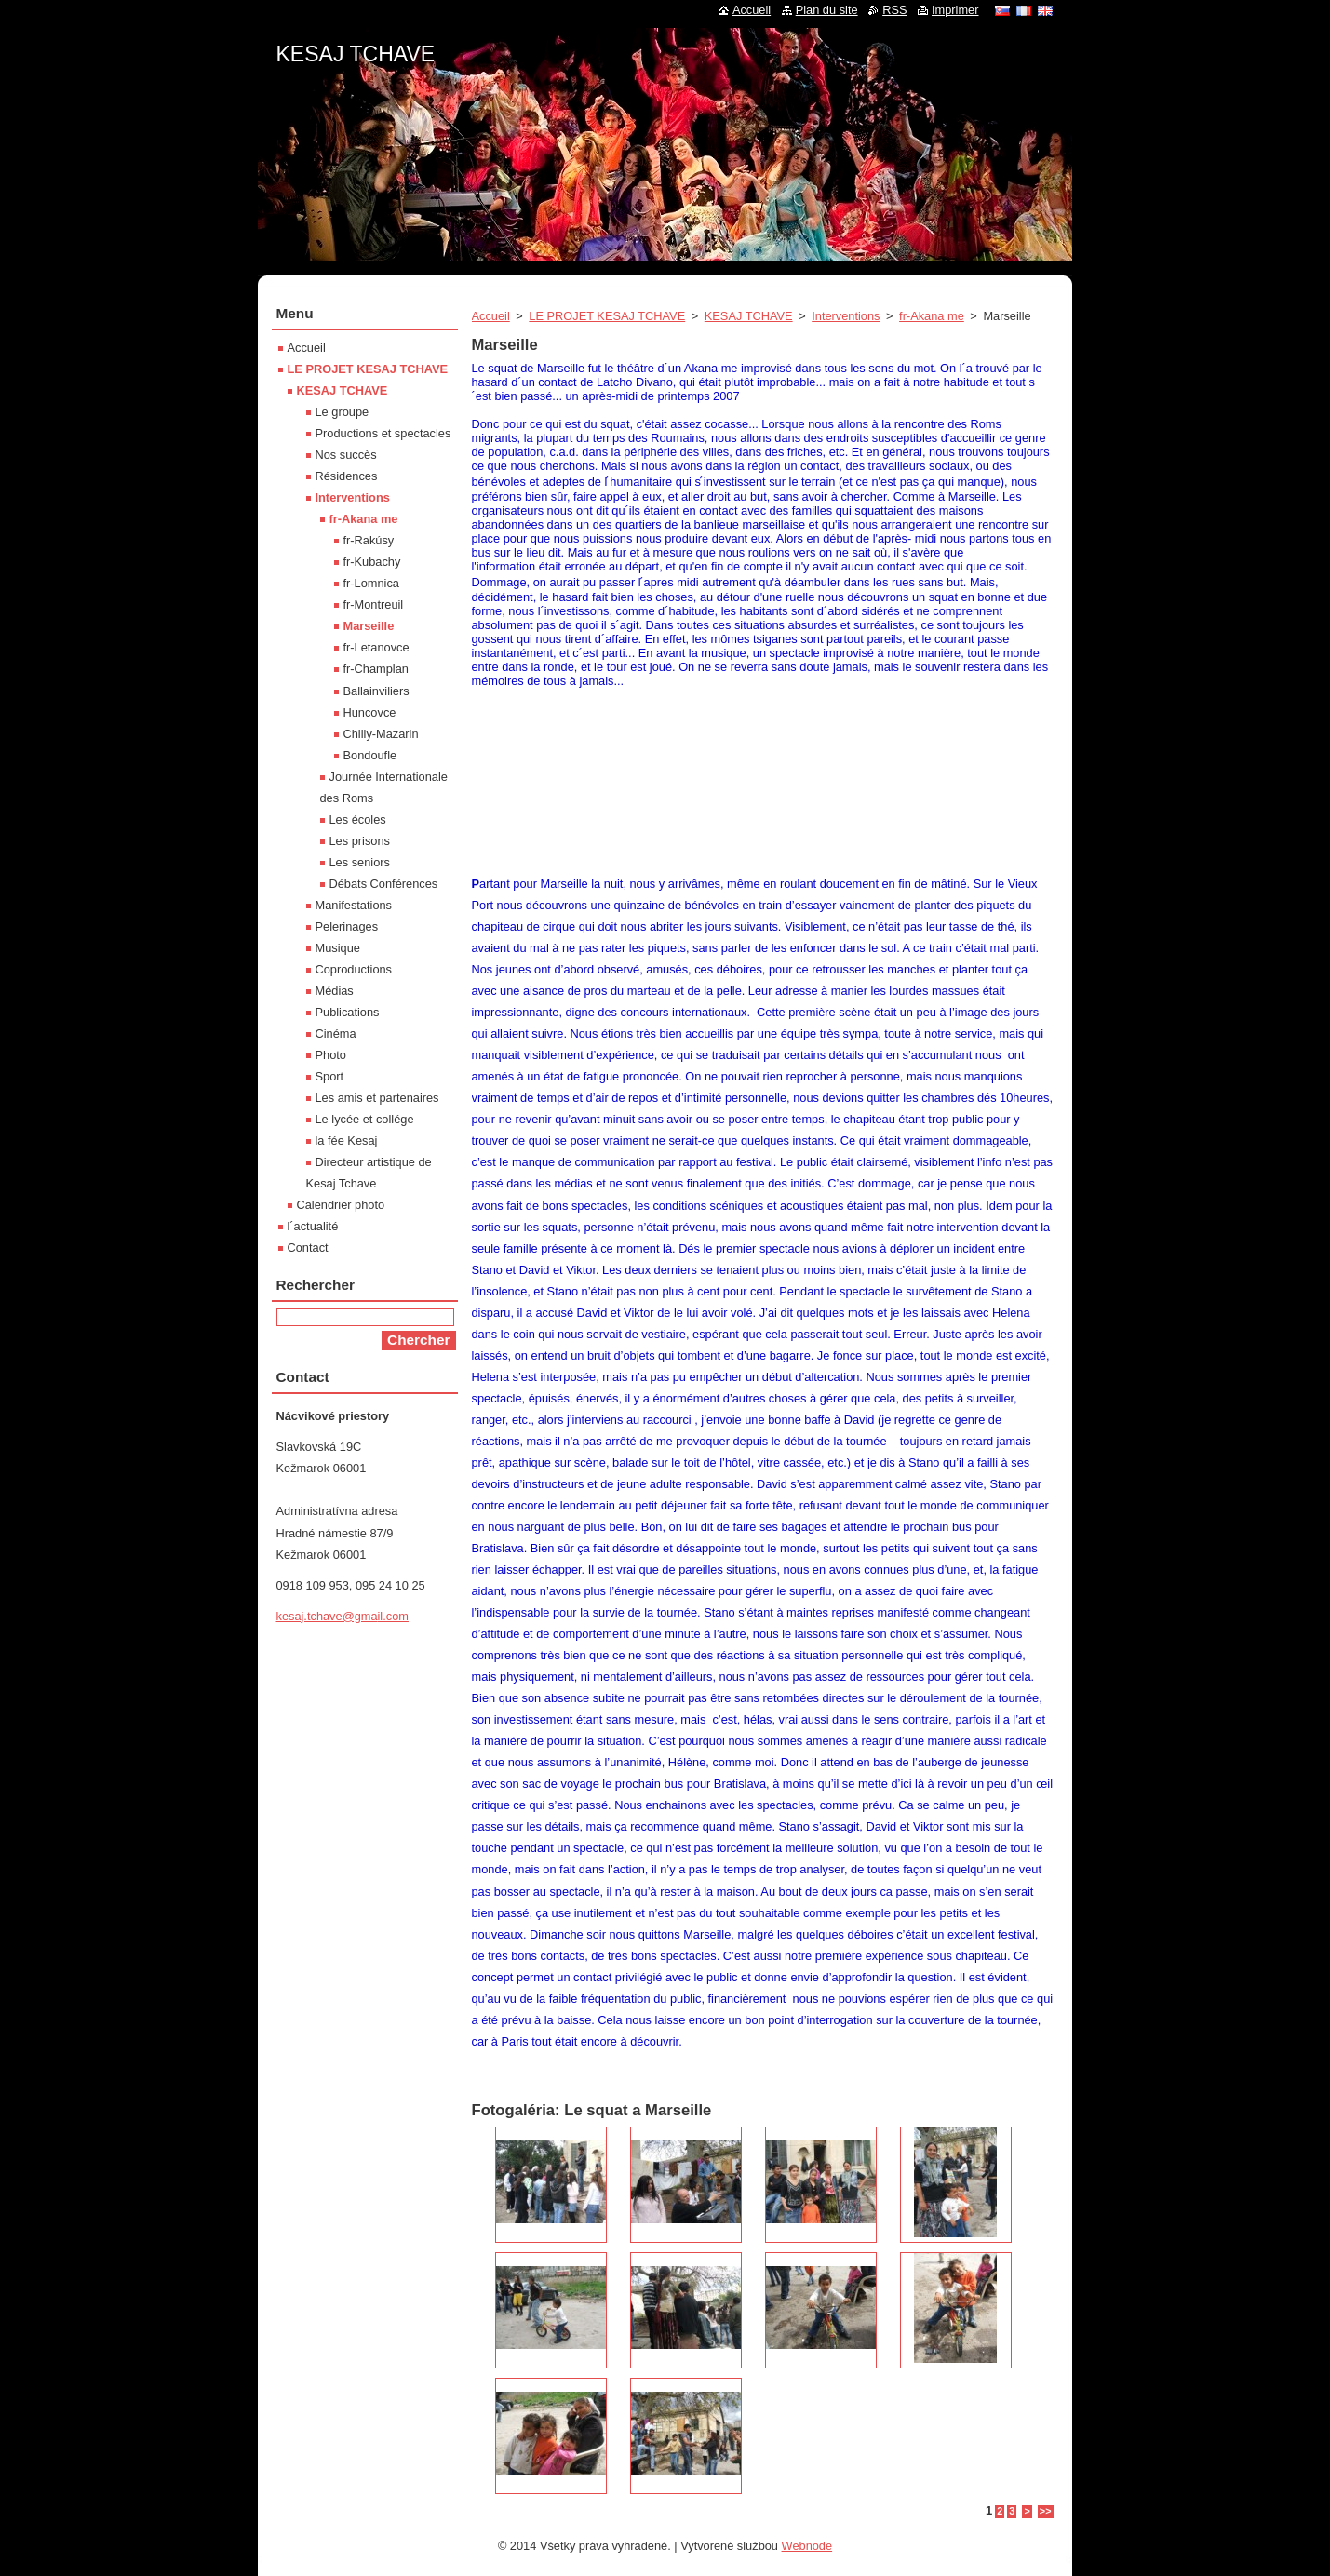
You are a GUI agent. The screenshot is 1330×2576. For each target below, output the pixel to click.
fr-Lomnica (371, 583)
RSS (894, 10)
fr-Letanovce (376, 647)
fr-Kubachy (372, 562)
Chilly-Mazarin (381, 734)
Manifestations (354, 905)
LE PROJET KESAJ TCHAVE (607, 316)
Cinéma (336, 1033)
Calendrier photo (341, 1205)
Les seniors (359, 862)
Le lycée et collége (365, 1119)
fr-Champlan (376, 669)
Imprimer (955, 10)
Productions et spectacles (383, 433)
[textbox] (763, 624)
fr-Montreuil (373, 604)
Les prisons (359, 841)
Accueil (491, 316)
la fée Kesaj (347, 1140)
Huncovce (369, 712)
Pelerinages (347, 926)
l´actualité (313, 1226)
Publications (348, 1012)
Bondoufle (370, 755)
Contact (308, 1247)
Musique (338, 948)
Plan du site (827, 10)
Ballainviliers (376, 691)
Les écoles (357, 819)
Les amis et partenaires (377, 1098)
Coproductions (354, 969)
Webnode (807, 2546)
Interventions (846, 316)
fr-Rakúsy (369, 540)
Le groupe (342, 412)
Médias (335, 991)
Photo (331, 1055)
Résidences (347, 476)
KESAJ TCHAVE (749, 316)
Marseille (369, 626)
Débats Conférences (383, 884)
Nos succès (346, 455)
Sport (330, 1076)
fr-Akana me (931, 316)
